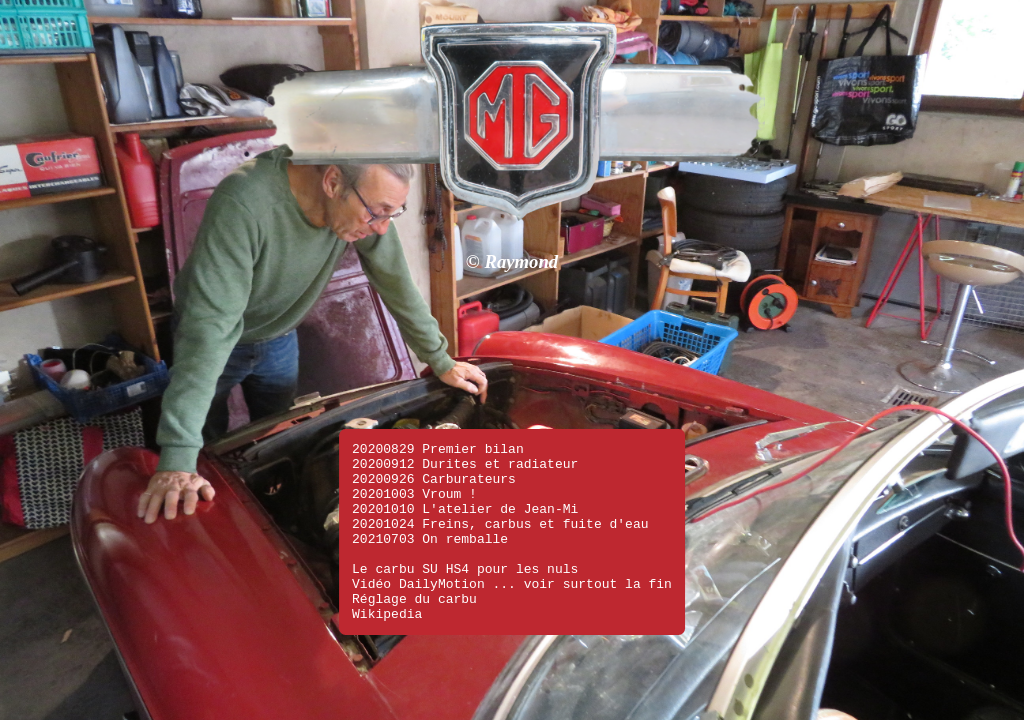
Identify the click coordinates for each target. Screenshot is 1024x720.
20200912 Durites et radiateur (465, 433)
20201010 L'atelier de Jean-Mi (465, 487)
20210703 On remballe (430, 523)
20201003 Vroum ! (414, 469)
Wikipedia (387, 613)
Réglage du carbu (414, 595)
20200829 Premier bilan (438, 415)
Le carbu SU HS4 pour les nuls (465, 559)
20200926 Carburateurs (434, 451)
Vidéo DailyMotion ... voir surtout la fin (512, 577)
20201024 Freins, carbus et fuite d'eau (500, 505)
